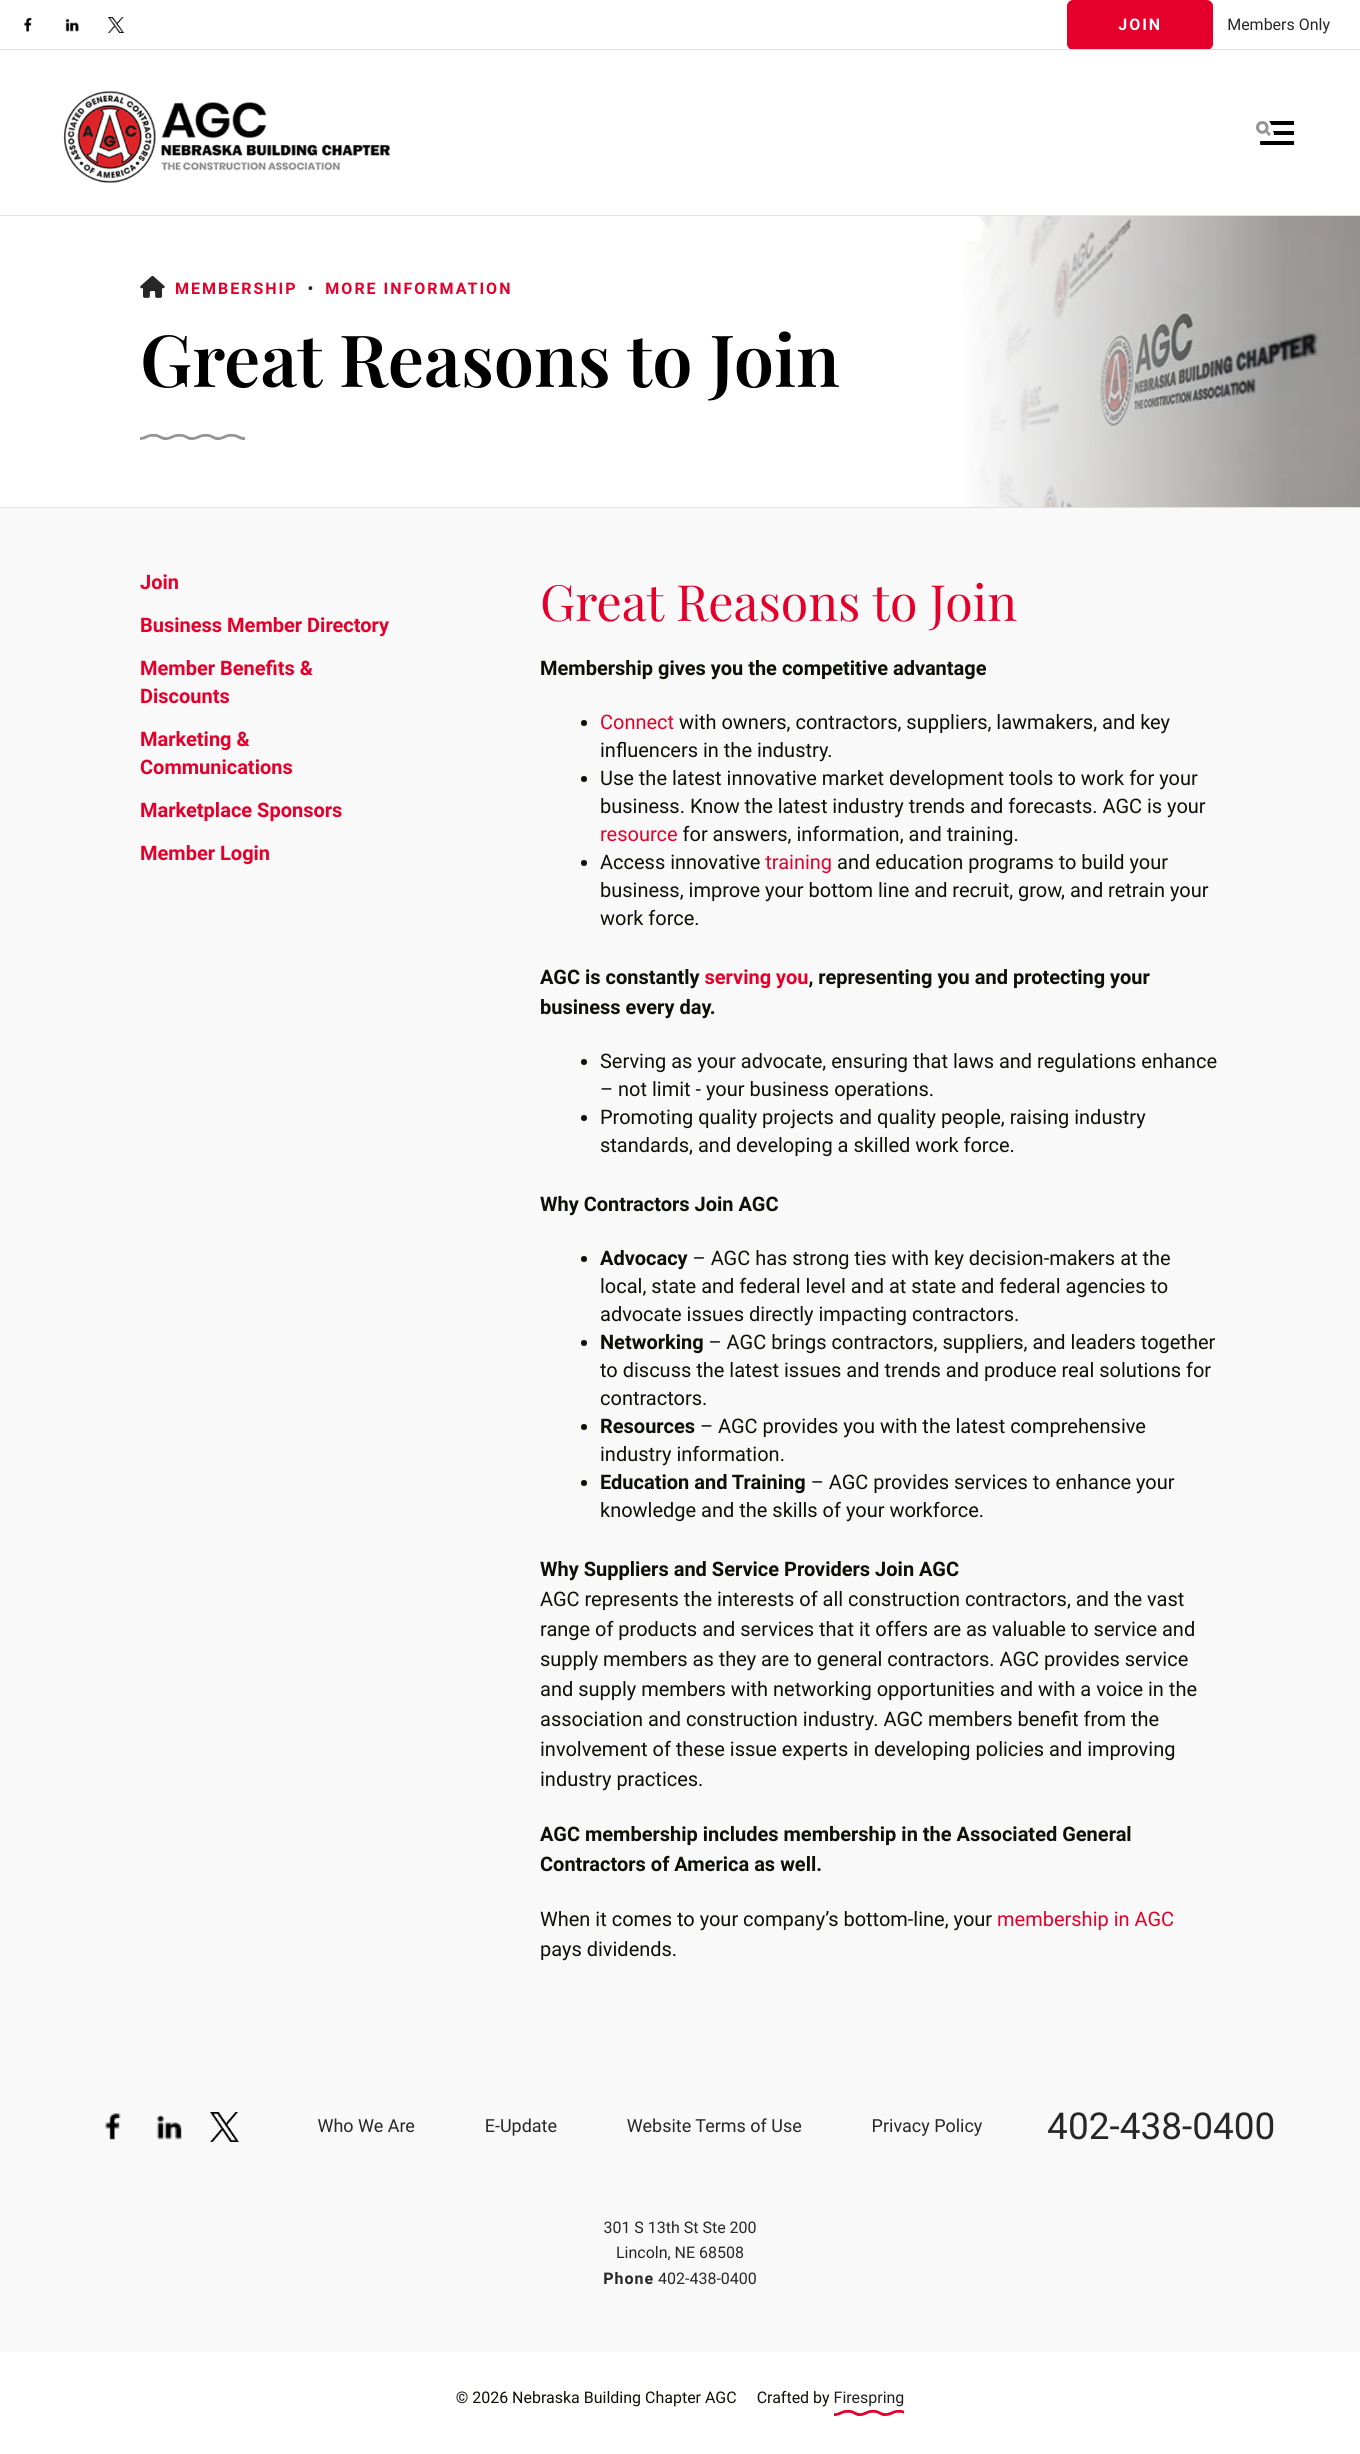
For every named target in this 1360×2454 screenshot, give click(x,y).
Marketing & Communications (216, 753)
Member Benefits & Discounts (226, 682)
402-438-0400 (1161, 2127)
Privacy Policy (927, 2126)
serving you (757, 977)
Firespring (869, 2397)
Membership (236, 288)
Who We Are (366, 2126)
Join (1140, 24)
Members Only (1278, 24)
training (798, 862)
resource (639, 834)
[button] (1275, 133)
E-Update (521, 2126)
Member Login (205, 853)
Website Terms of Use (714, 2126)
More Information (418, 288)
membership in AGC (1085, 1919)
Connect (637, 722)
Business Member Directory (264, 625)
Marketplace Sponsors (241, 810)
